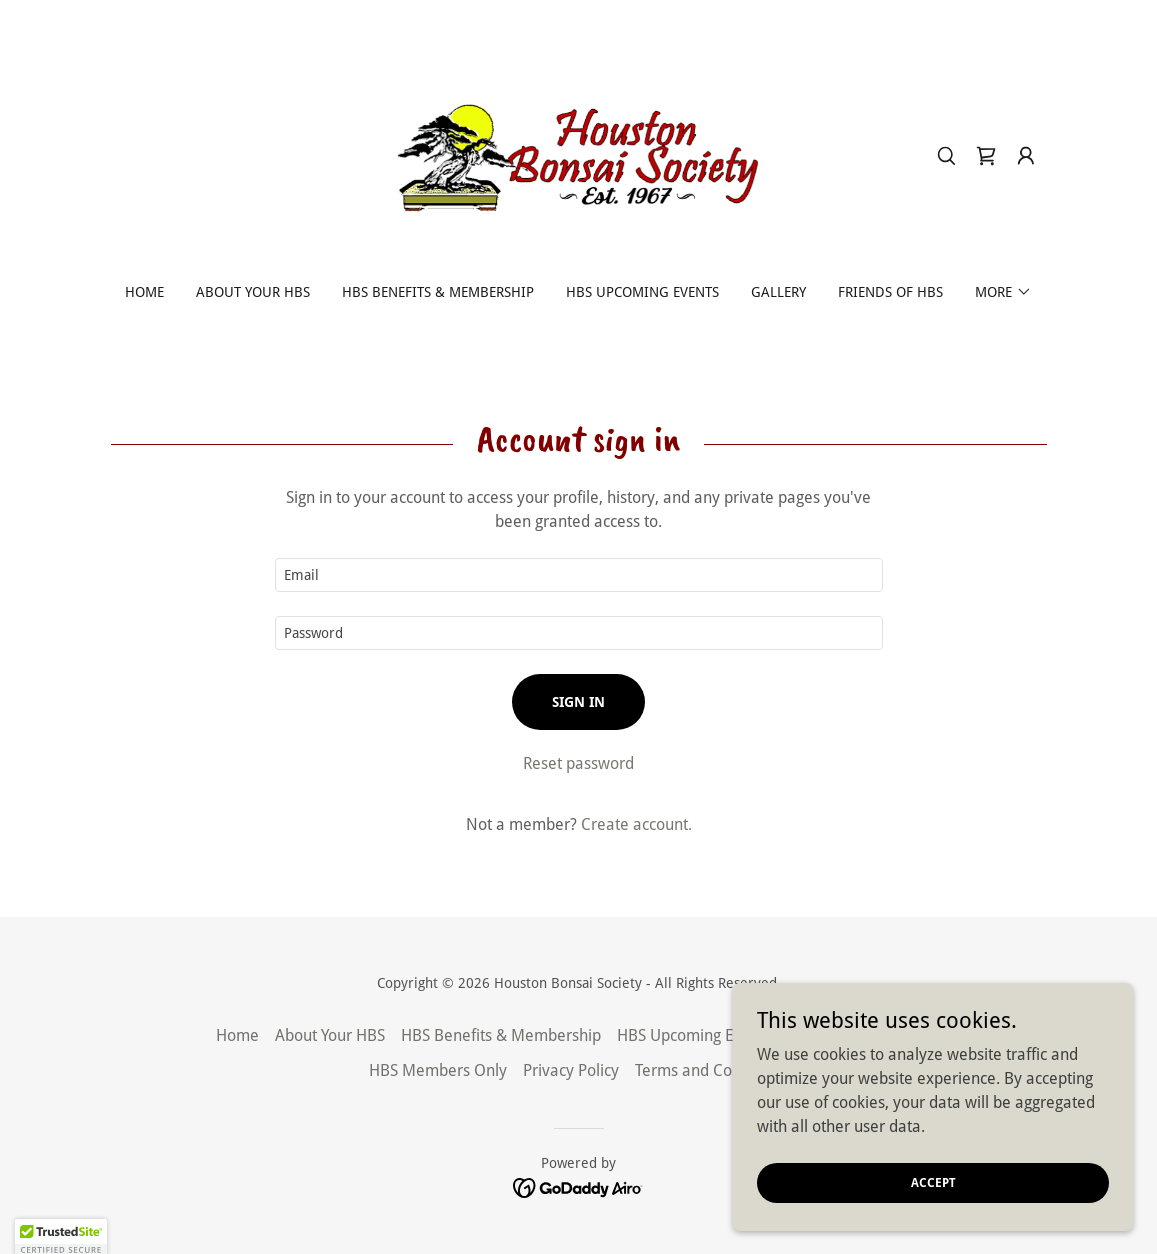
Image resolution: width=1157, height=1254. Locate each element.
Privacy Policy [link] (571, 1070)
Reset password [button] (578, 763)
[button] (1026, 156)
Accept (933, 1182)
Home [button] (237, 1035)
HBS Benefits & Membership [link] (438, 292)
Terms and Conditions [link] (711, 1070)
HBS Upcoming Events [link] (642, 292)
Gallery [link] (778, 292)
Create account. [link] (636, 824)
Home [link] (144, 292)
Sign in (578, 702)
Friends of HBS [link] (890, 292)
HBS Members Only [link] (438, 1070)
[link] (578, 154)
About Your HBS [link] (253, 292)
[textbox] (579, 575)
